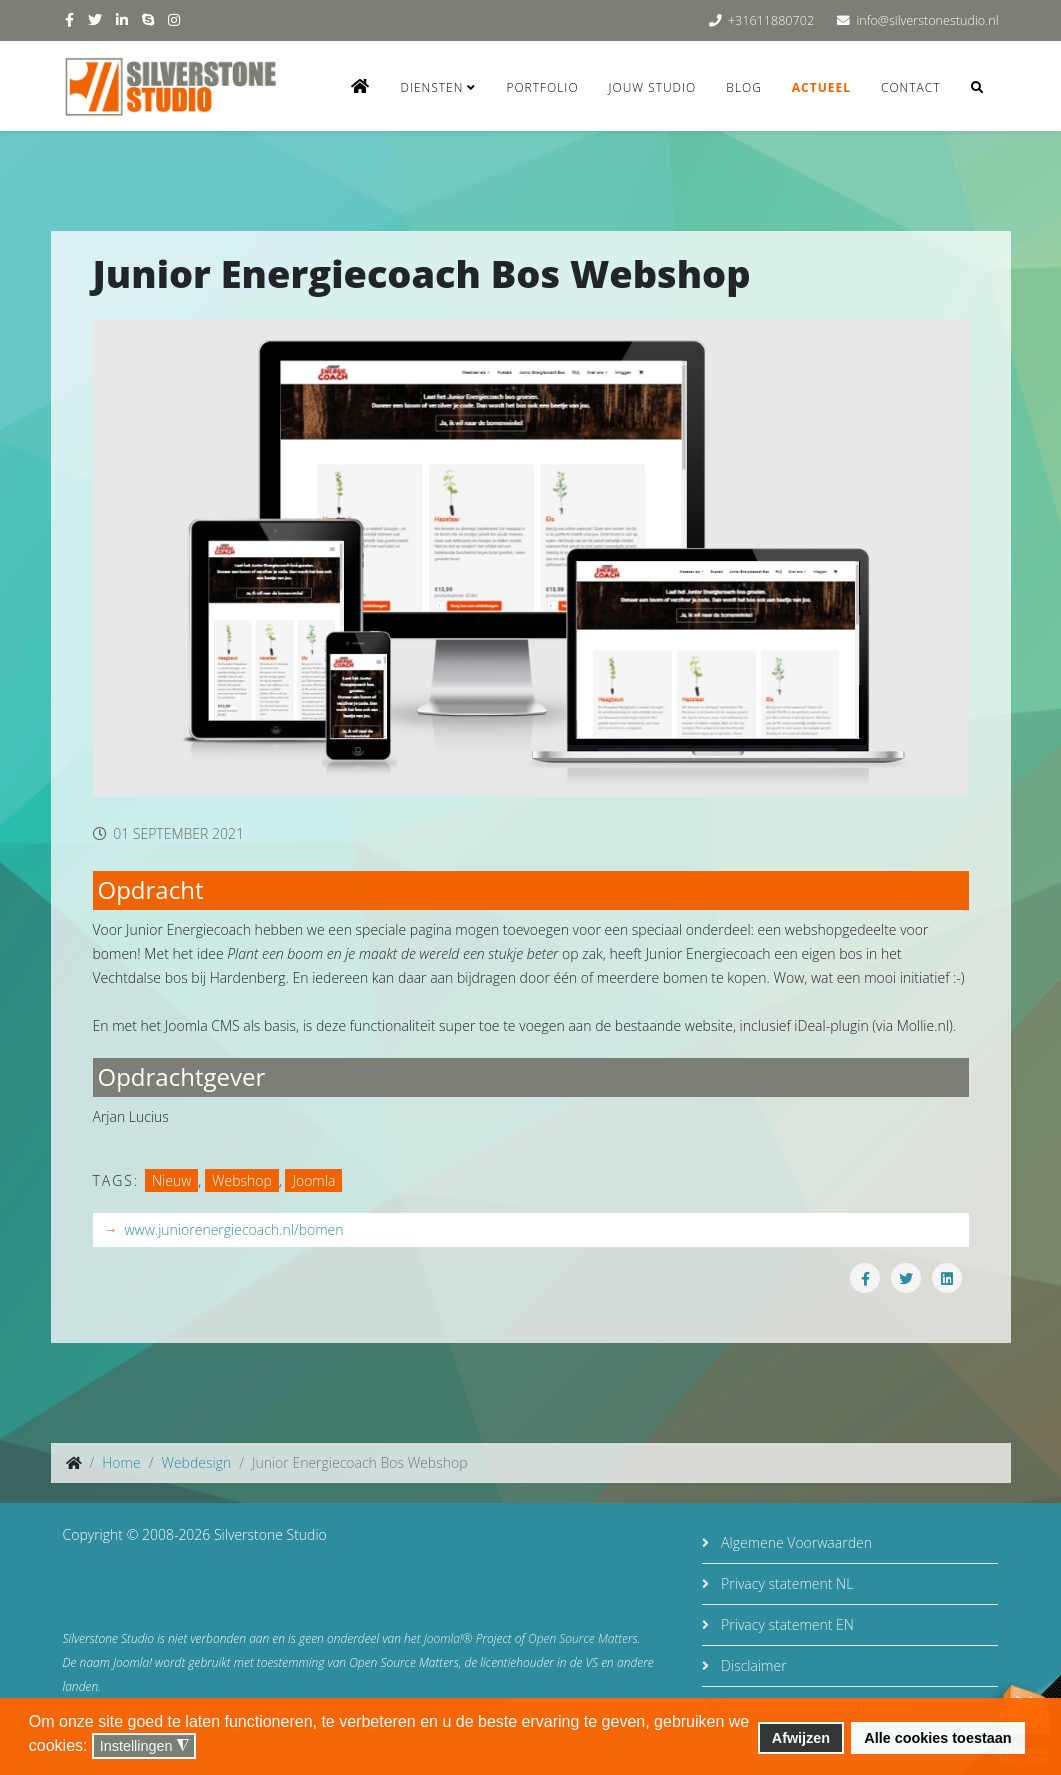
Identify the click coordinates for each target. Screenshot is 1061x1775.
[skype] (148, 19)
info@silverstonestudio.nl (927, 20)
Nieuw (171, 1180)
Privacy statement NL (785, 1583)
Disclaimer (751, 1665)
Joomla (313, 1180)
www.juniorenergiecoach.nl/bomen (234, 1229)
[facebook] (69, 19)
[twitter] (95, 19)
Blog (744, 87)
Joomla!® (448, 1638)
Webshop (242, 1180)
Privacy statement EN (785, 1624)
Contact (911, 87)
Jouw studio (653, 87)
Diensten (431, 87)
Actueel (821, 87)
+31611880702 (771, 20)
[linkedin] (122, 19)
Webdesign (196, 1462)
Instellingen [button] (144, 1746)
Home (121, 1462)
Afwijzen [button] (801, 1738)
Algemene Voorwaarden (794, 1542)
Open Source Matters (583, 1638)
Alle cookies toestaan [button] (937, 1738)
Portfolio (542, 87)
